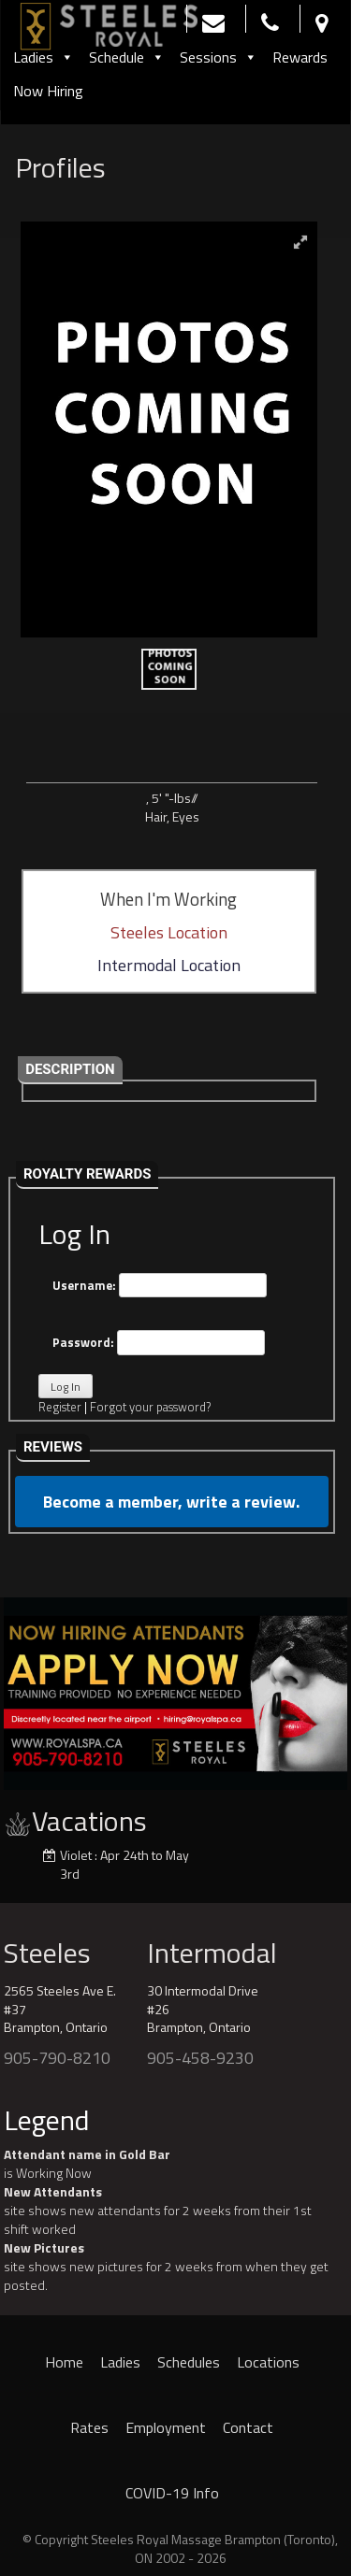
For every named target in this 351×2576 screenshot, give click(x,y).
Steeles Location (168, 932)
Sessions (218, 57)
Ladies (43, 57)
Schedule (127, 57)
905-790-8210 (57, 2057)
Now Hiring (48, 90)
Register (59, 1406)
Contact (248, 2427)
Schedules (188, 2362)
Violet (76, 1855)
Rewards (300, 57)
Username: (159, 1285)
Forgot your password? (150, 1406)
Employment (165, 2427)
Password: (158, 1342)
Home (64, 2362)
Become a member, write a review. (171, 1501)
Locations (268, 2362)
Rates (89, 2427)
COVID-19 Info (172, 2493)
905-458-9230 (200, 2057)
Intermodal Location (169, 965)
